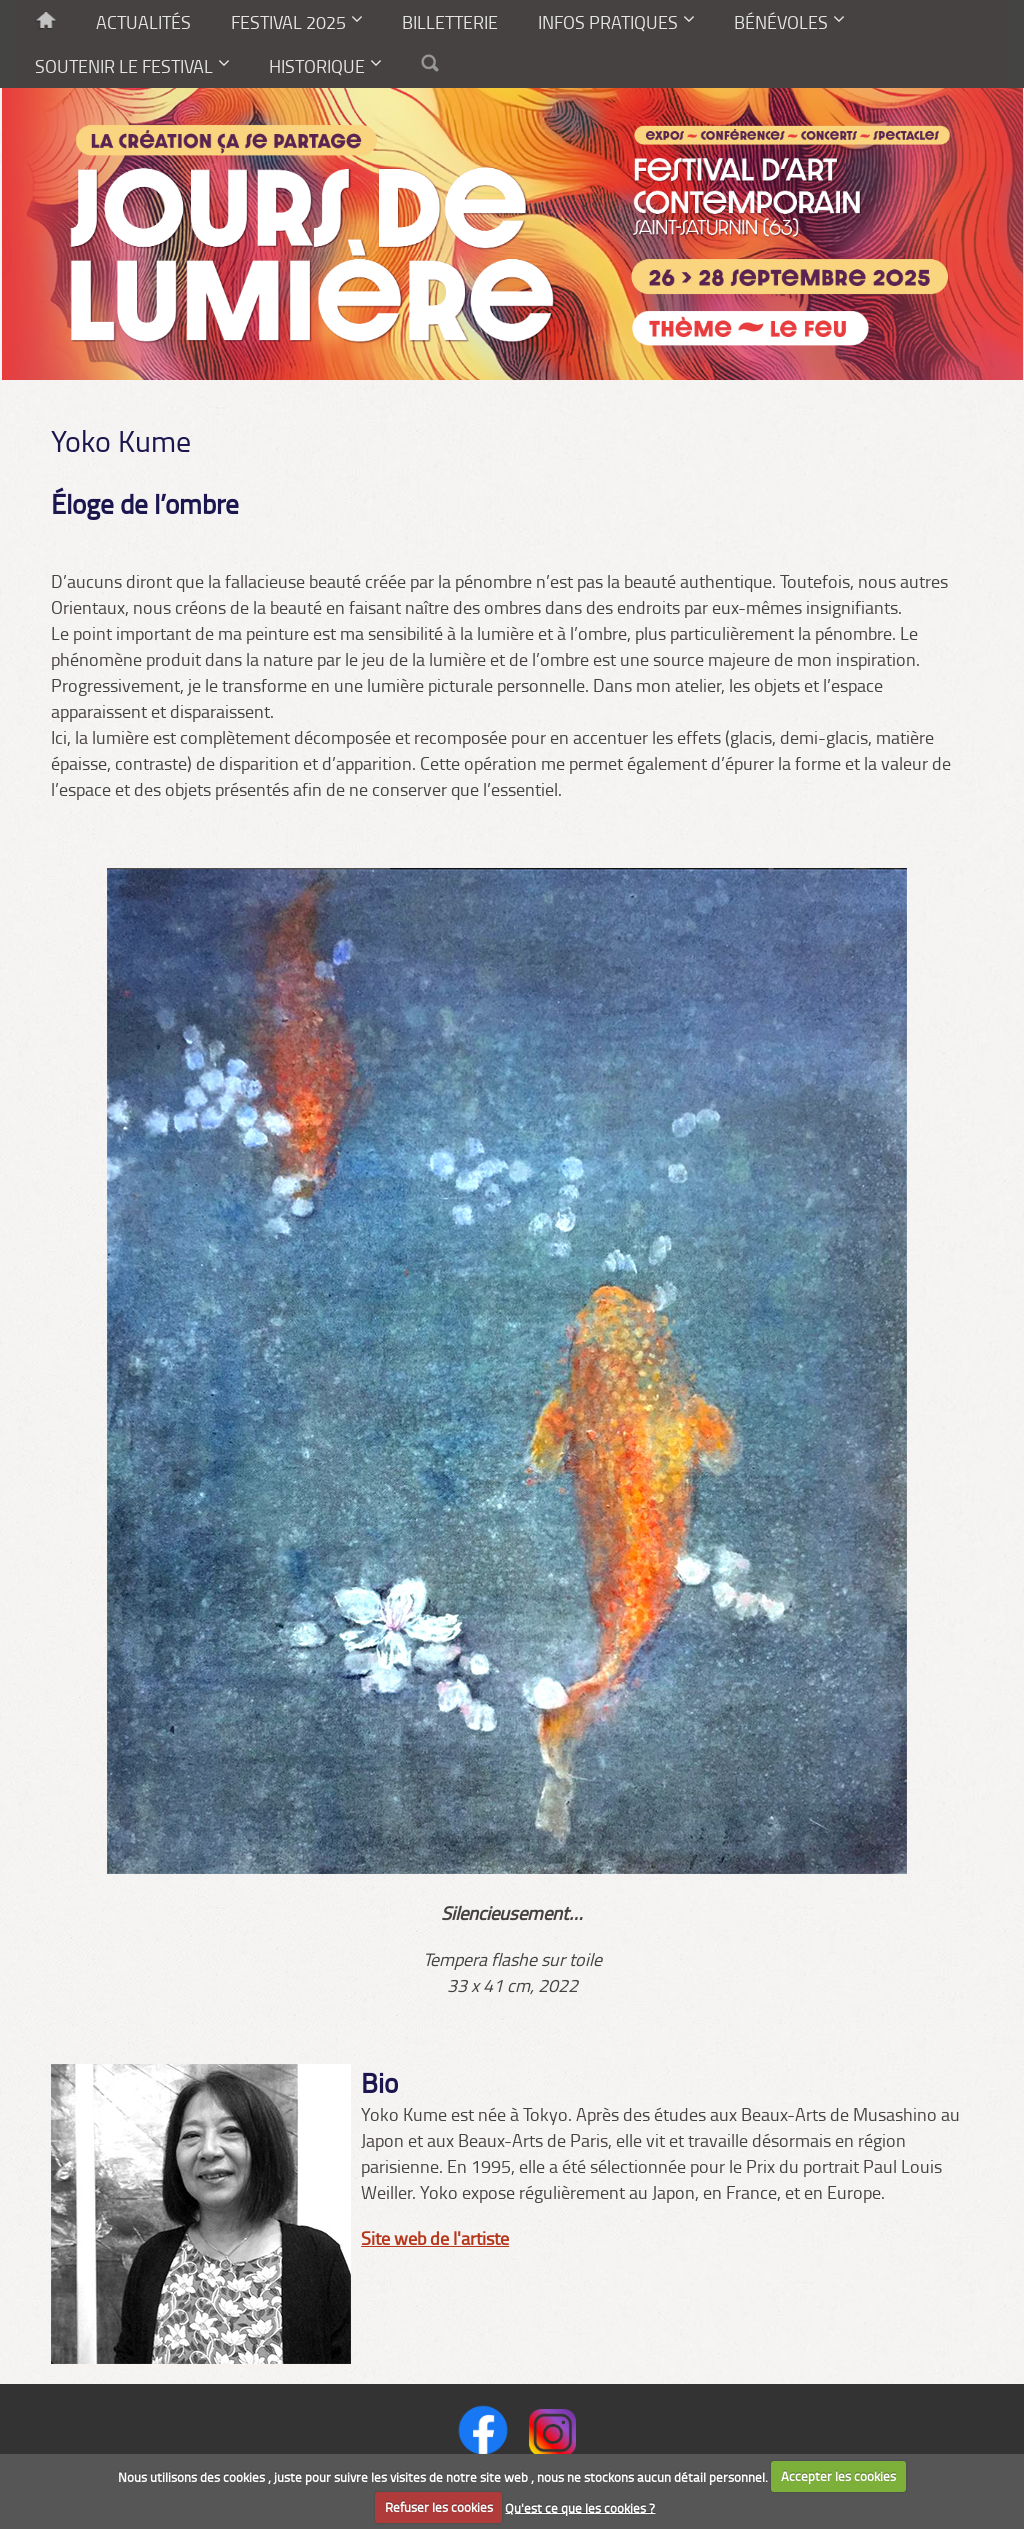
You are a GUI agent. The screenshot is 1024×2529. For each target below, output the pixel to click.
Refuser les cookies (439, 2507)
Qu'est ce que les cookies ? (580, 2507)
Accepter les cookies (838, 2476)
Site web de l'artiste (435, 2238)
